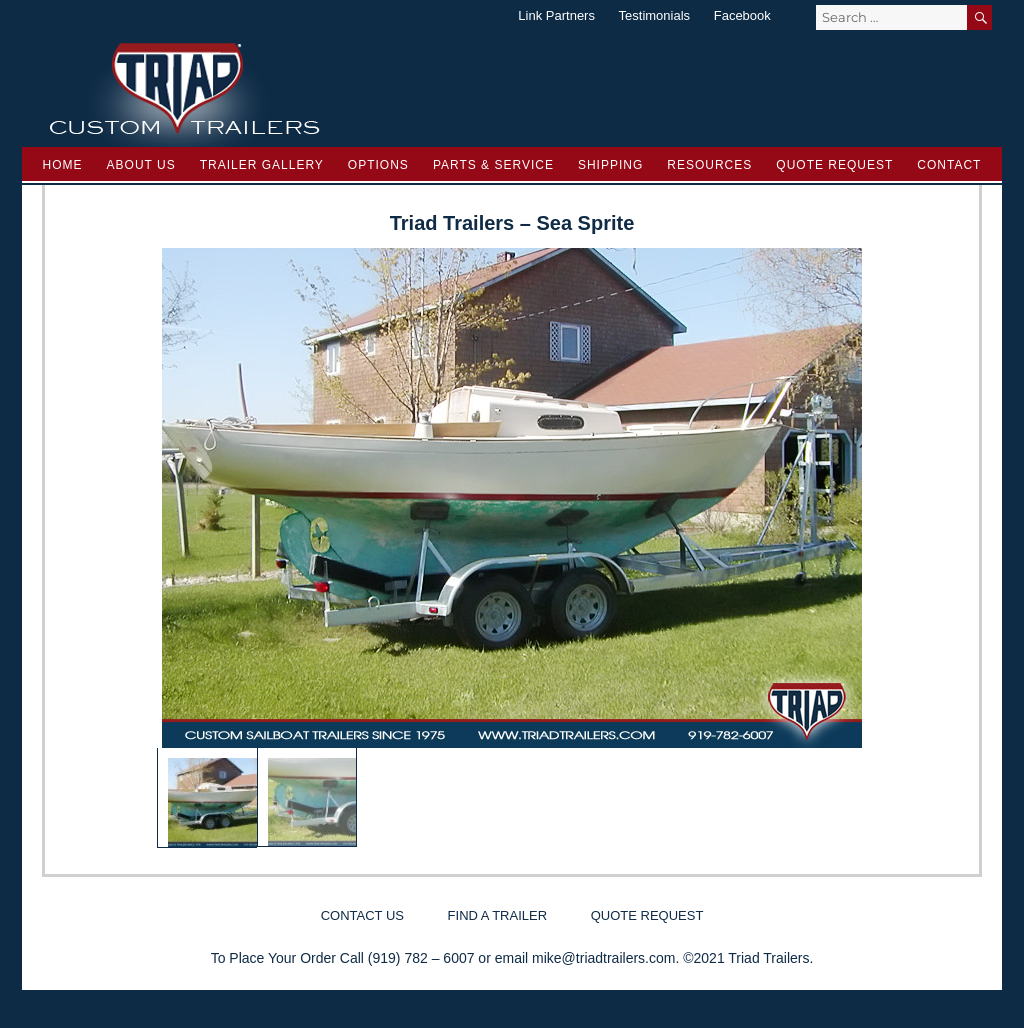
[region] (512, 548)
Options (378, 165)
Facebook (742, 15)
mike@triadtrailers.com (603, 958)
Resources (709, 165)
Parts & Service (493, 165)
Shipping (610, 165)
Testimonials (655, 15)
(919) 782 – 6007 (421, 958)
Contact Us (362, 915)
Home (63, 165)
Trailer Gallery (262, 165)
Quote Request (834, 165)
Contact (949, 165)
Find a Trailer (497, 915)
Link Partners (556, 15)
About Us (141, 165)
